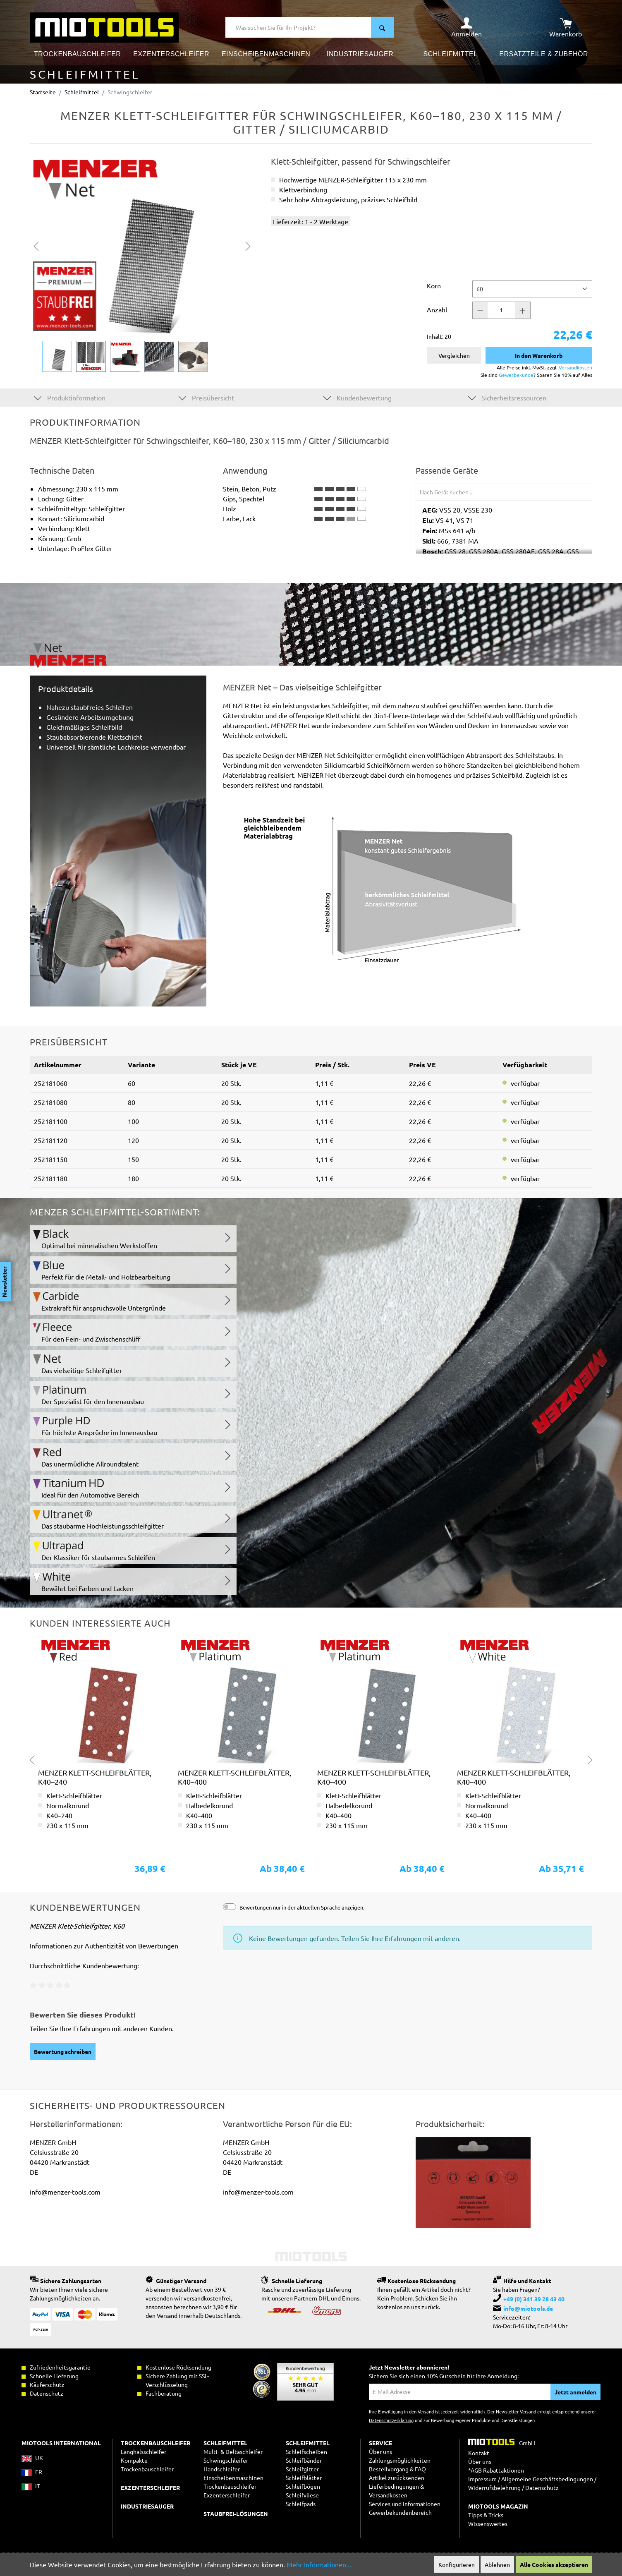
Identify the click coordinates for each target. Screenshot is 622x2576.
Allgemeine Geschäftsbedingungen (547, 2479)
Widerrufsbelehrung (494, 2487)
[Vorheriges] (36, 245)
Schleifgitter (302, 2469)
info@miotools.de (528, 2308)
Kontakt (478, 2452)
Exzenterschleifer (226, 2495)
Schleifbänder (304, 2460)
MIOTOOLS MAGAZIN (498, 2506)
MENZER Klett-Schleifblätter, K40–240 (94, 1777)
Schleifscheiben (306, 2451)
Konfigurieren (456, 2564)
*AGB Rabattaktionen (496, 2470)
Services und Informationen (404, 2503)
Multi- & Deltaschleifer (233, 2451)
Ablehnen (497, 2564)
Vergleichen (454, 355)
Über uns (380, 2451)
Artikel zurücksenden (396, 2477)
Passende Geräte (447, 470)
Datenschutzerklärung (391, 2420)
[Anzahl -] (480, 310)
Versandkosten (575, 367)
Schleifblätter (304, 2477)
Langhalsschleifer (143, 2451)
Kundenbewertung (357, 397)
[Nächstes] (248, 245)
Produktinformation (69, 397)
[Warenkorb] (565, 27)
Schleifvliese (302, 2495)
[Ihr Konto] (466, 27)
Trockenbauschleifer (229, 2486)
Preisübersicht (206, 397)
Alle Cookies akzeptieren (554, 2564)
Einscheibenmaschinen (233, 2477)
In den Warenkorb (538, 355)
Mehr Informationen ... (320, 2564)
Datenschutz (542, 2487)
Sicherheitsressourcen (507, 397)
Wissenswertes (487, 2523)
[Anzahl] (501, 310)
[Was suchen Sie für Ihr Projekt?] (298, 27)
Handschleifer (221, 2469)
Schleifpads (301, 2503)
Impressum (482, 2479)
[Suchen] (382, 27)
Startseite (43, 92)
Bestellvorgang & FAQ (397, 2469)
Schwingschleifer (225, 2460)
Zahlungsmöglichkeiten (400, 2460)
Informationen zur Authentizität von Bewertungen (104, 1945)
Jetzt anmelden (575, 2392)
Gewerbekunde (516, 374)
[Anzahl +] (523, 310)
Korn (434, 285)
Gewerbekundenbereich (400, 2512)
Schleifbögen (303, 2486)
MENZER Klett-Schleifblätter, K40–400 (234, 1777)
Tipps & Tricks (485, 2514)
